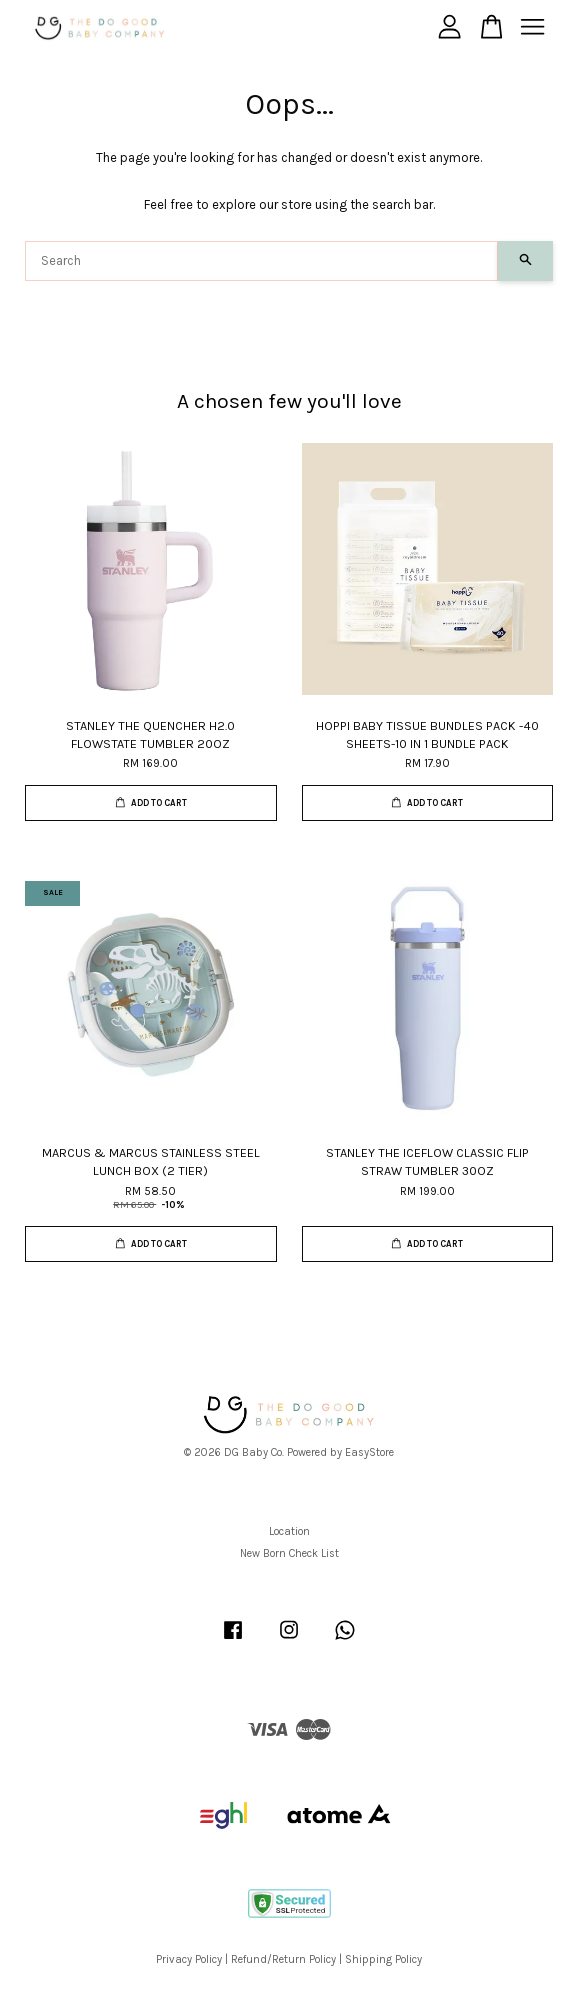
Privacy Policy (189, 1959)
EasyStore (369, 1452)
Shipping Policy (383, 1959)
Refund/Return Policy (283, 1959)
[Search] (261, 261)
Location (289, 1531)
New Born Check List (289, 1553)
